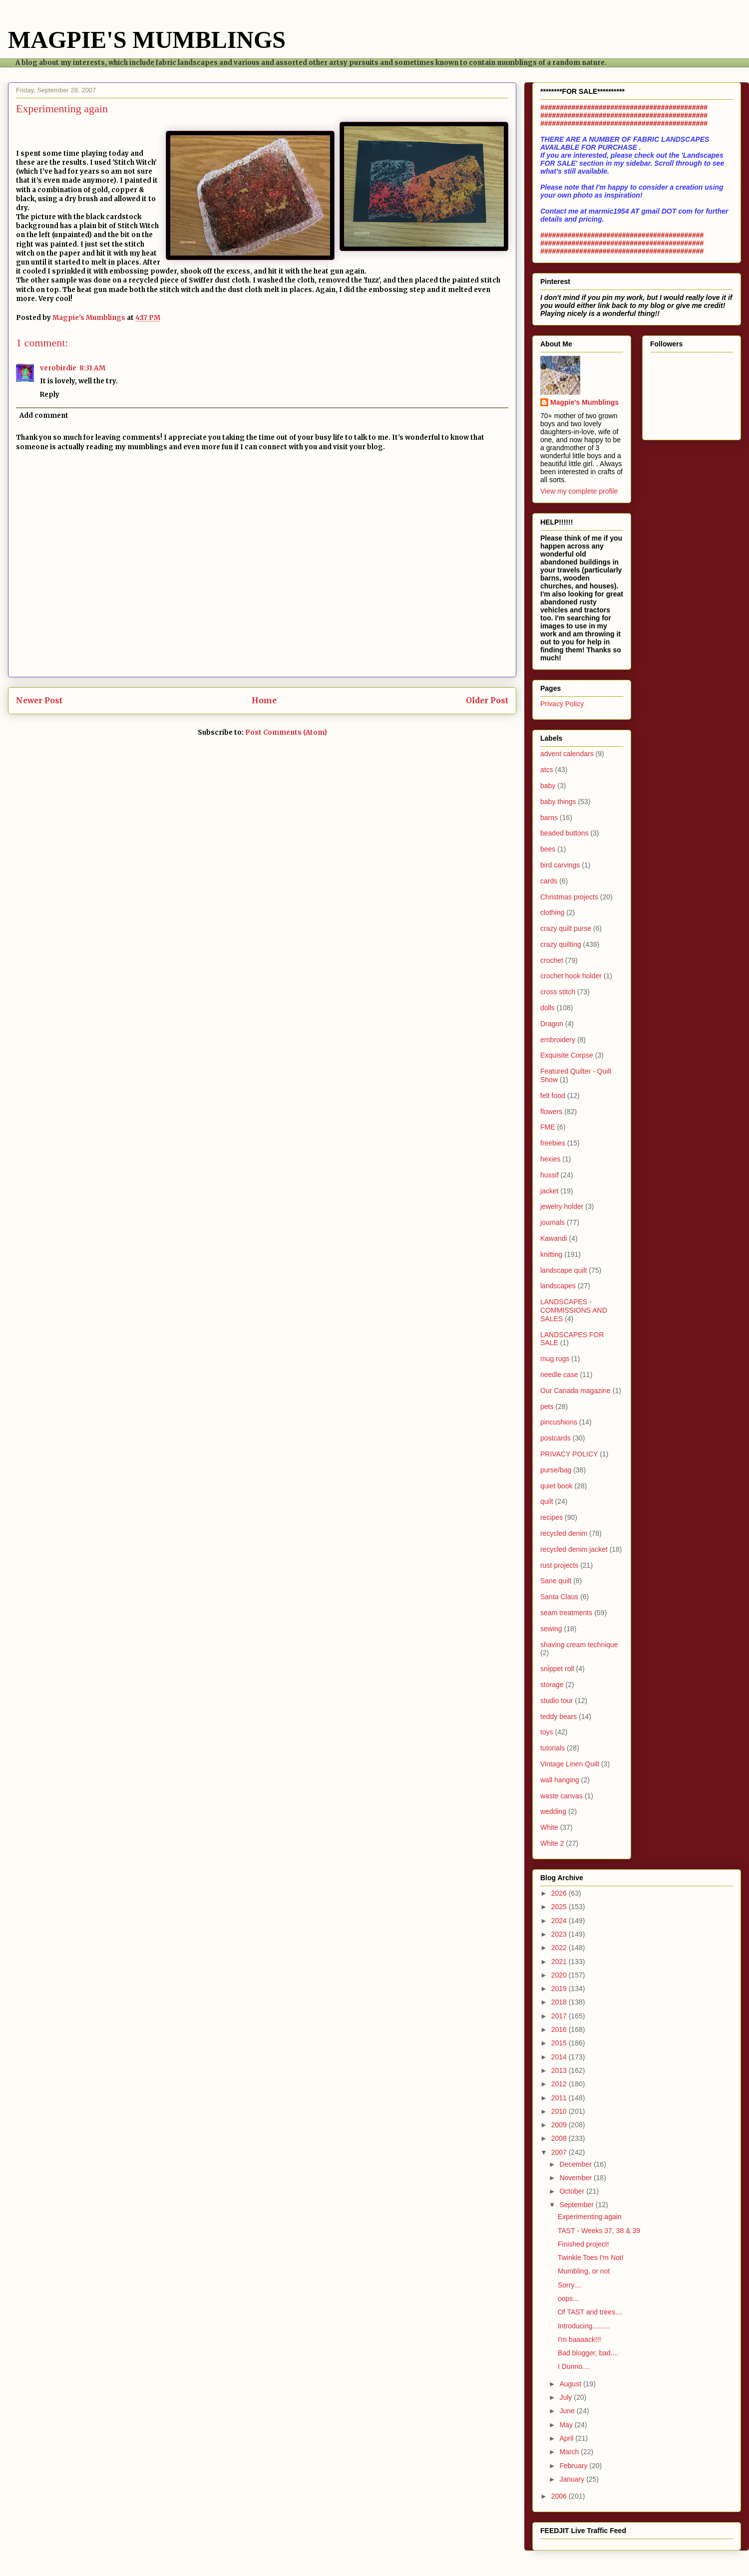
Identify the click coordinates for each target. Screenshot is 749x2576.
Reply (49, 394)
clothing (552, 912)
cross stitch (557, 992)
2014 (560, 2057)
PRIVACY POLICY (569, 1454)
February (574, 2466)
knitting (551, 1254)
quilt (546, 1501)
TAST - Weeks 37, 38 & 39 (599, 2231)
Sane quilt (555, 1581)
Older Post (487, 700)
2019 (560, 1989)
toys (546, 1732)
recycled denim (563, 1533)
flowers (551, 1112)
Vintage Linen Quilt (569, 1764)
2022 (560, 1948)
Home (264, 700)
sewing (551, 1629)
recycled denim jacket (574, 1549)
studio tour (556, 1701)
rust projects (559, 1565)
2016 (560, 2029)
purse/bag (555, 1470)
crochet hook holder (571, 976)
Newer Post (39, 700)
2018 (560, 2002)
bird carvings (560, 865)
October (572, 2191)
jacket (549, 1191)
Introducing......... (584, 2326)
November (576, 2178)
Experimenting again (590, 2217)
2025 (560, 1907)
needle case (559, 1375)
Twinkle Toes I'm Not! (591, 2258)
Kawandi (553, 1238)
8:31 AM (92, 368)
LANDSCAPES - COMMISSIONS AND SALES (573, 1310)
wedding (553, 1811)
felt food (552, 1096)
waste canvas (561, 1796)
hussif (549, 1175)
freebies (552, 1143)
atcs (546, 770)
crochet (551, 960)
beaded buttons (564, 833)
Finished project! (583, 2244)
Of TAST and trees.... (590, 2312)
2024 (560, 1921)
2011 (560, 2098)
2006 (560, 2496)
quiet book (556, 1486)
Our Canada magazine (575, 1391)
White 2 (552, 1843)
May (566, 2425)
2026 (560, 1893)
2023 (560, 1934)
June (567, 2411)
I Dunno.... (574, 2366)
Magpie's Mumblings (584, 402)
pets (546, 1407)
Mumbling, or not (584, 2271)
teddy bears (558, 1716)
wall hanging (559, 1780)
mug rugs (554, 1359)
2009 (560, 2125)
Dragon (551, 1024)
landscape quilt (563, 1270)
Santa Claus (559, 1597)
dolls (547, 1008)
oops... (568, 2298)
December (576, 2164)
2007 (560, 2152)
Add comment (43, 415)
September (577, 2205)
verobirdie (58, 368)
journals (552, 1222)
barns (549, 818)
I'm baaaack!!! (579, 2339)
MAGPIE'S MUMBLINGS (147, 39)
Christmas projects (569, 897)
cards (548, 881)
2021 (560, 1962)
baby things (558, 802)
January (572, 2479)
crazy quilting (560, 944)
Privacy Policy (562, 704)
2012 (560, 2084)
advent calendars (567, 754)
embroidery (557, 1040)
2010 (560, 2111)
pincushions (558, 1422)
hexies (550, 1159)
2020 (560, 1975)
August (571, 2384)
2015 (560, 2043)
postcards (555, 1438)
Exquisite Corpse (566, 1055)
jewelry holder (561, 1206)
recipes (551, 1517)
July (566, 2397)
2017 (560, 2016)
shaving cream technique (579, 1645)
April (567, 2438)
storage (552, 1685)
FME (547, 1127)
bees (547, 849)
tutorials (552, 1748)
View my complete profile (579, 491)
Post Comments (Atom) (286, 732)
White (549, 1827)
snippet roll (557, 1669)
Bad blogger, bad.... (588, 2353)
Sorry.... (570, 2285)
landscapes (558, 1286)
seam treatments (566, 1613)
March (570, 2452)
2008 (560, 2138)
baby (547, 786)
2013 (560, 2070)
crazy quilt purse (565, 928)
